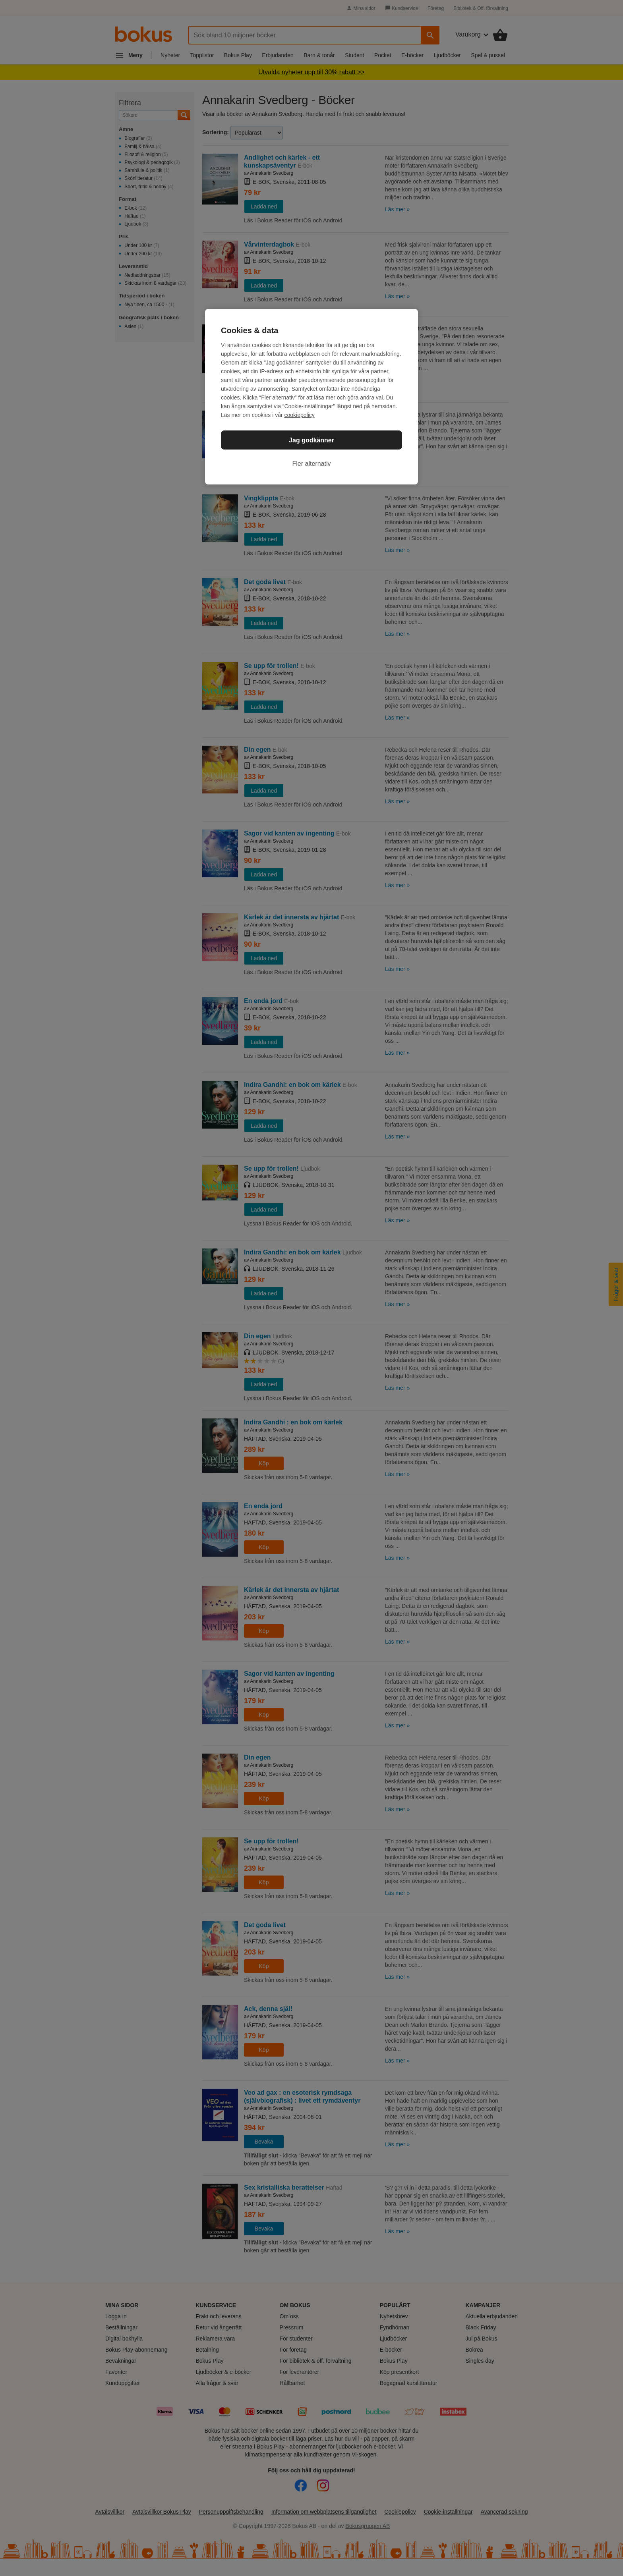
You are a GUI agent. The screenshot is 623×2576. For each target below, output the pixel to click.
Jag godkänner (311, 440)
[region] (311, 396)
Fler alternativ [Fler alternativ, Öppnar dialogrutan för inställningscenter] (311, 463)
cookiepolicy (299, 415)
